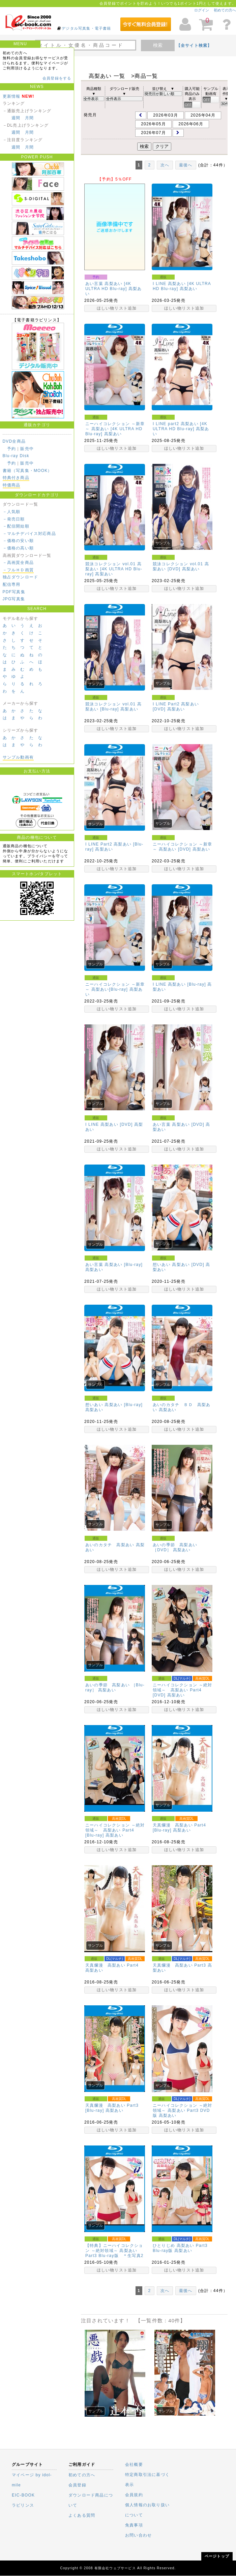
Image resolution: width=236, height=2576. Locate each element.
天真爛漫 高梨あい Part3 (179, 1965)
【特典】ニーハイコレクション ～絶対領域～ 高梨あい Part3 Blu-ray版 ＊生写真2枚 (114, 2253)
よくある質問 (81, 2515)
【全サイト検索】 (194, 45)
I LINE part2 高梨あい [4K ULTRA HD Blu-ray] (180, 426)
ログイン (201, 10)
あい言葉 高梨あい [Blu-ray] (114, 1264)
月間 (29, 118)
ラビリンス (23, 2505)
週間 (15, 118)
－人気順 (12, 511)
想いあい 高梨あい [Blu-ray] (114, 1404)
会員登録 (77, 2485)
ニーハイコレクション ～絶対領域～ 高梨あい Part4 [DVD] (182, 1690)
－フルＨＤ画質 (18, 570)
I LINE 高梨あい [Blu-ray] (179, 984)
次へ (164, 165)
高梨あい (189, 288)
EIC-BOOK (23, 2495)
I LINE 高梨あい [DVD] (108, 1124)
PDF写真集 (14, 592)
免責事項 (134, 2525)
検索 (158, 45)
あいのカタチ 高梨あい (109, 1545)
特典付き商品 (16, 477)
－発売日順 (14, 519)
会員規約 (134, 2494)
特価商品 (12, 485)
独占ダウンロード (20, 577)
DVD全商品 (14, 441)
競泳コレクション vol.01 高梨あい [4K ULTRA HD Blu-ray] (113, 569)
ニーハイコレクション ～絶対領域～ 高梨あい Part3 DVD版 (182, 2110)
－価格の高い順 (18, 548)
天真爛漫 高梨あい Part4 (114, 1965)
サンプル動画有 (18, 757)
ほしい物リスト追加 (117, 308)
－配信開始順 (16, 526)
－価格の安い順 (18, 540)
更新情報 (12, 96)
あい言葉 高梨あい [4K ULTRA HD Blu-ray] (108, 286)
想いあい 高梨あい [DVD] (178, 1264)
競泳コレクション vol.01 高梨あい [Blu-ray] (113, 706)
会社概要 (134, 2464)
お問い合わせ (138, 2535)
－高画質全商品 (18, 562)
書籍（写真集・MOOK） (27, 470)
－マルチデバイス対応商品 (29, 533)
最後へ (186, 165)
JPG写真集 (14, 599)
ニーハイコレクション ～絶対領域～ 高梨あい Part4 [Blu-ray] (115, 1830)
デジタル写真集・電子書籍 (86, 28)
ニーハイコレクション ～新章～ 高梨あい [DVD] (182, 847)
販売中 (27, 448)
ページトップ (217, 2556)
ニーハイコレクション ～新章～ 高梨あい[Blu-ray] (115, 987)
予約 (11, 448)
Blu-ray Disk (16, 455)
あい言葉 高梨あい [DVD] (178, 1124)
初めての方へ (225, 10)
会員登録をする (56, 78)
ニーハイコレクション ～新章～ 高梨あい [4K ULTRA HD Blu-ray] (115, 428)
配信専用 (12, 584)
